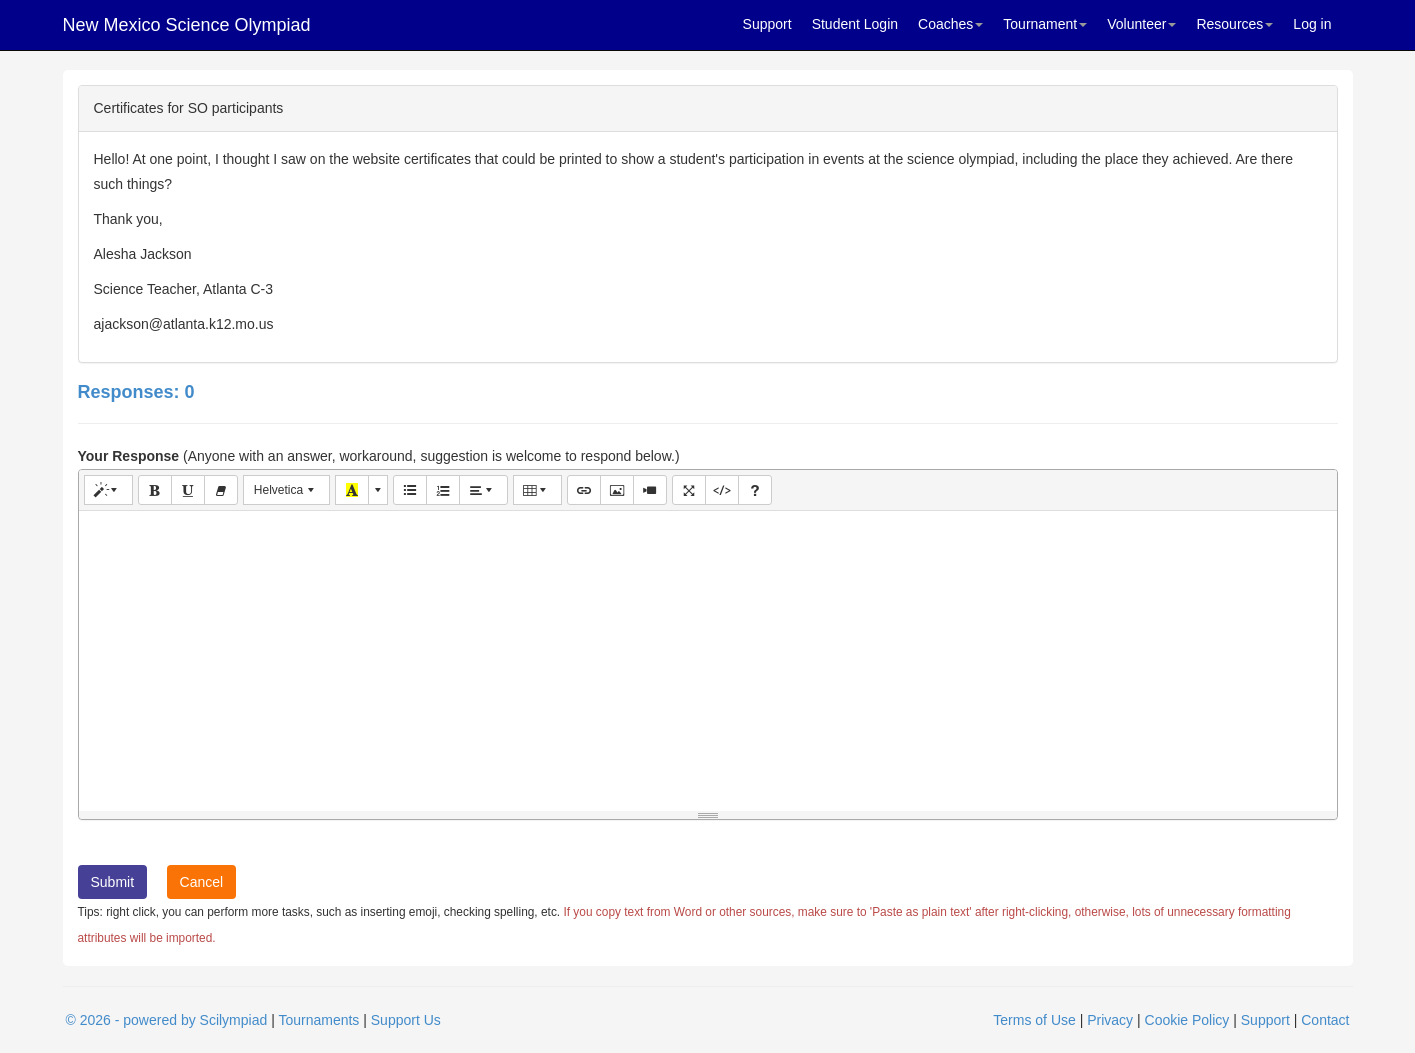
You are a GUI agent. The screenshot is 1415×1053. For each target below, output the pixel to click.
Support (767, 24)
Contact (1325, 1020)
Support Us (406, 1020)
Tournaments (318, 1020)
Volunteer (1141, 24)
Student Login (855, 24)
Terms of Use (1034, 1020)
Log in (1312, 24)
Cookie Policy (1187, 1020)
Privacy (1110, 1020)
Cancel (202, 882)
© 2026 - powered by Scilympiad (167, 1020)
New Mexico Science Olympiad (187, 25)
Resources (1234, 24)
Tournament (1045, 24)
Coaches (950, 24)
